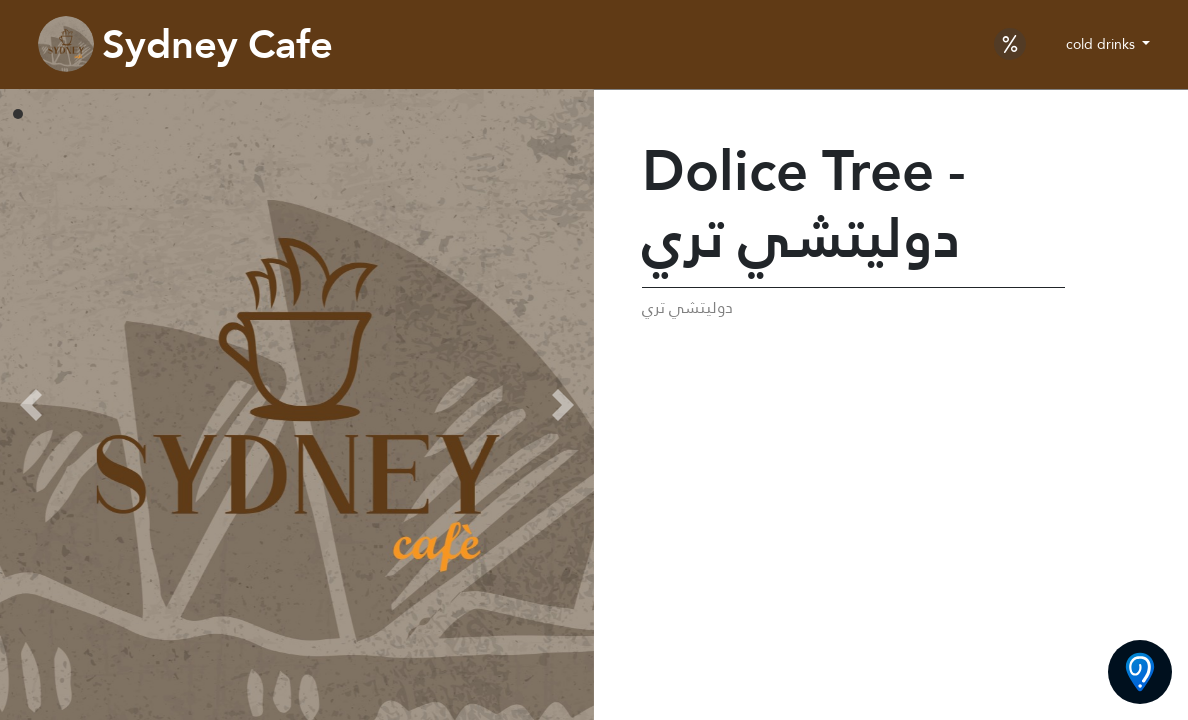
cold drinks (1102, 44)
